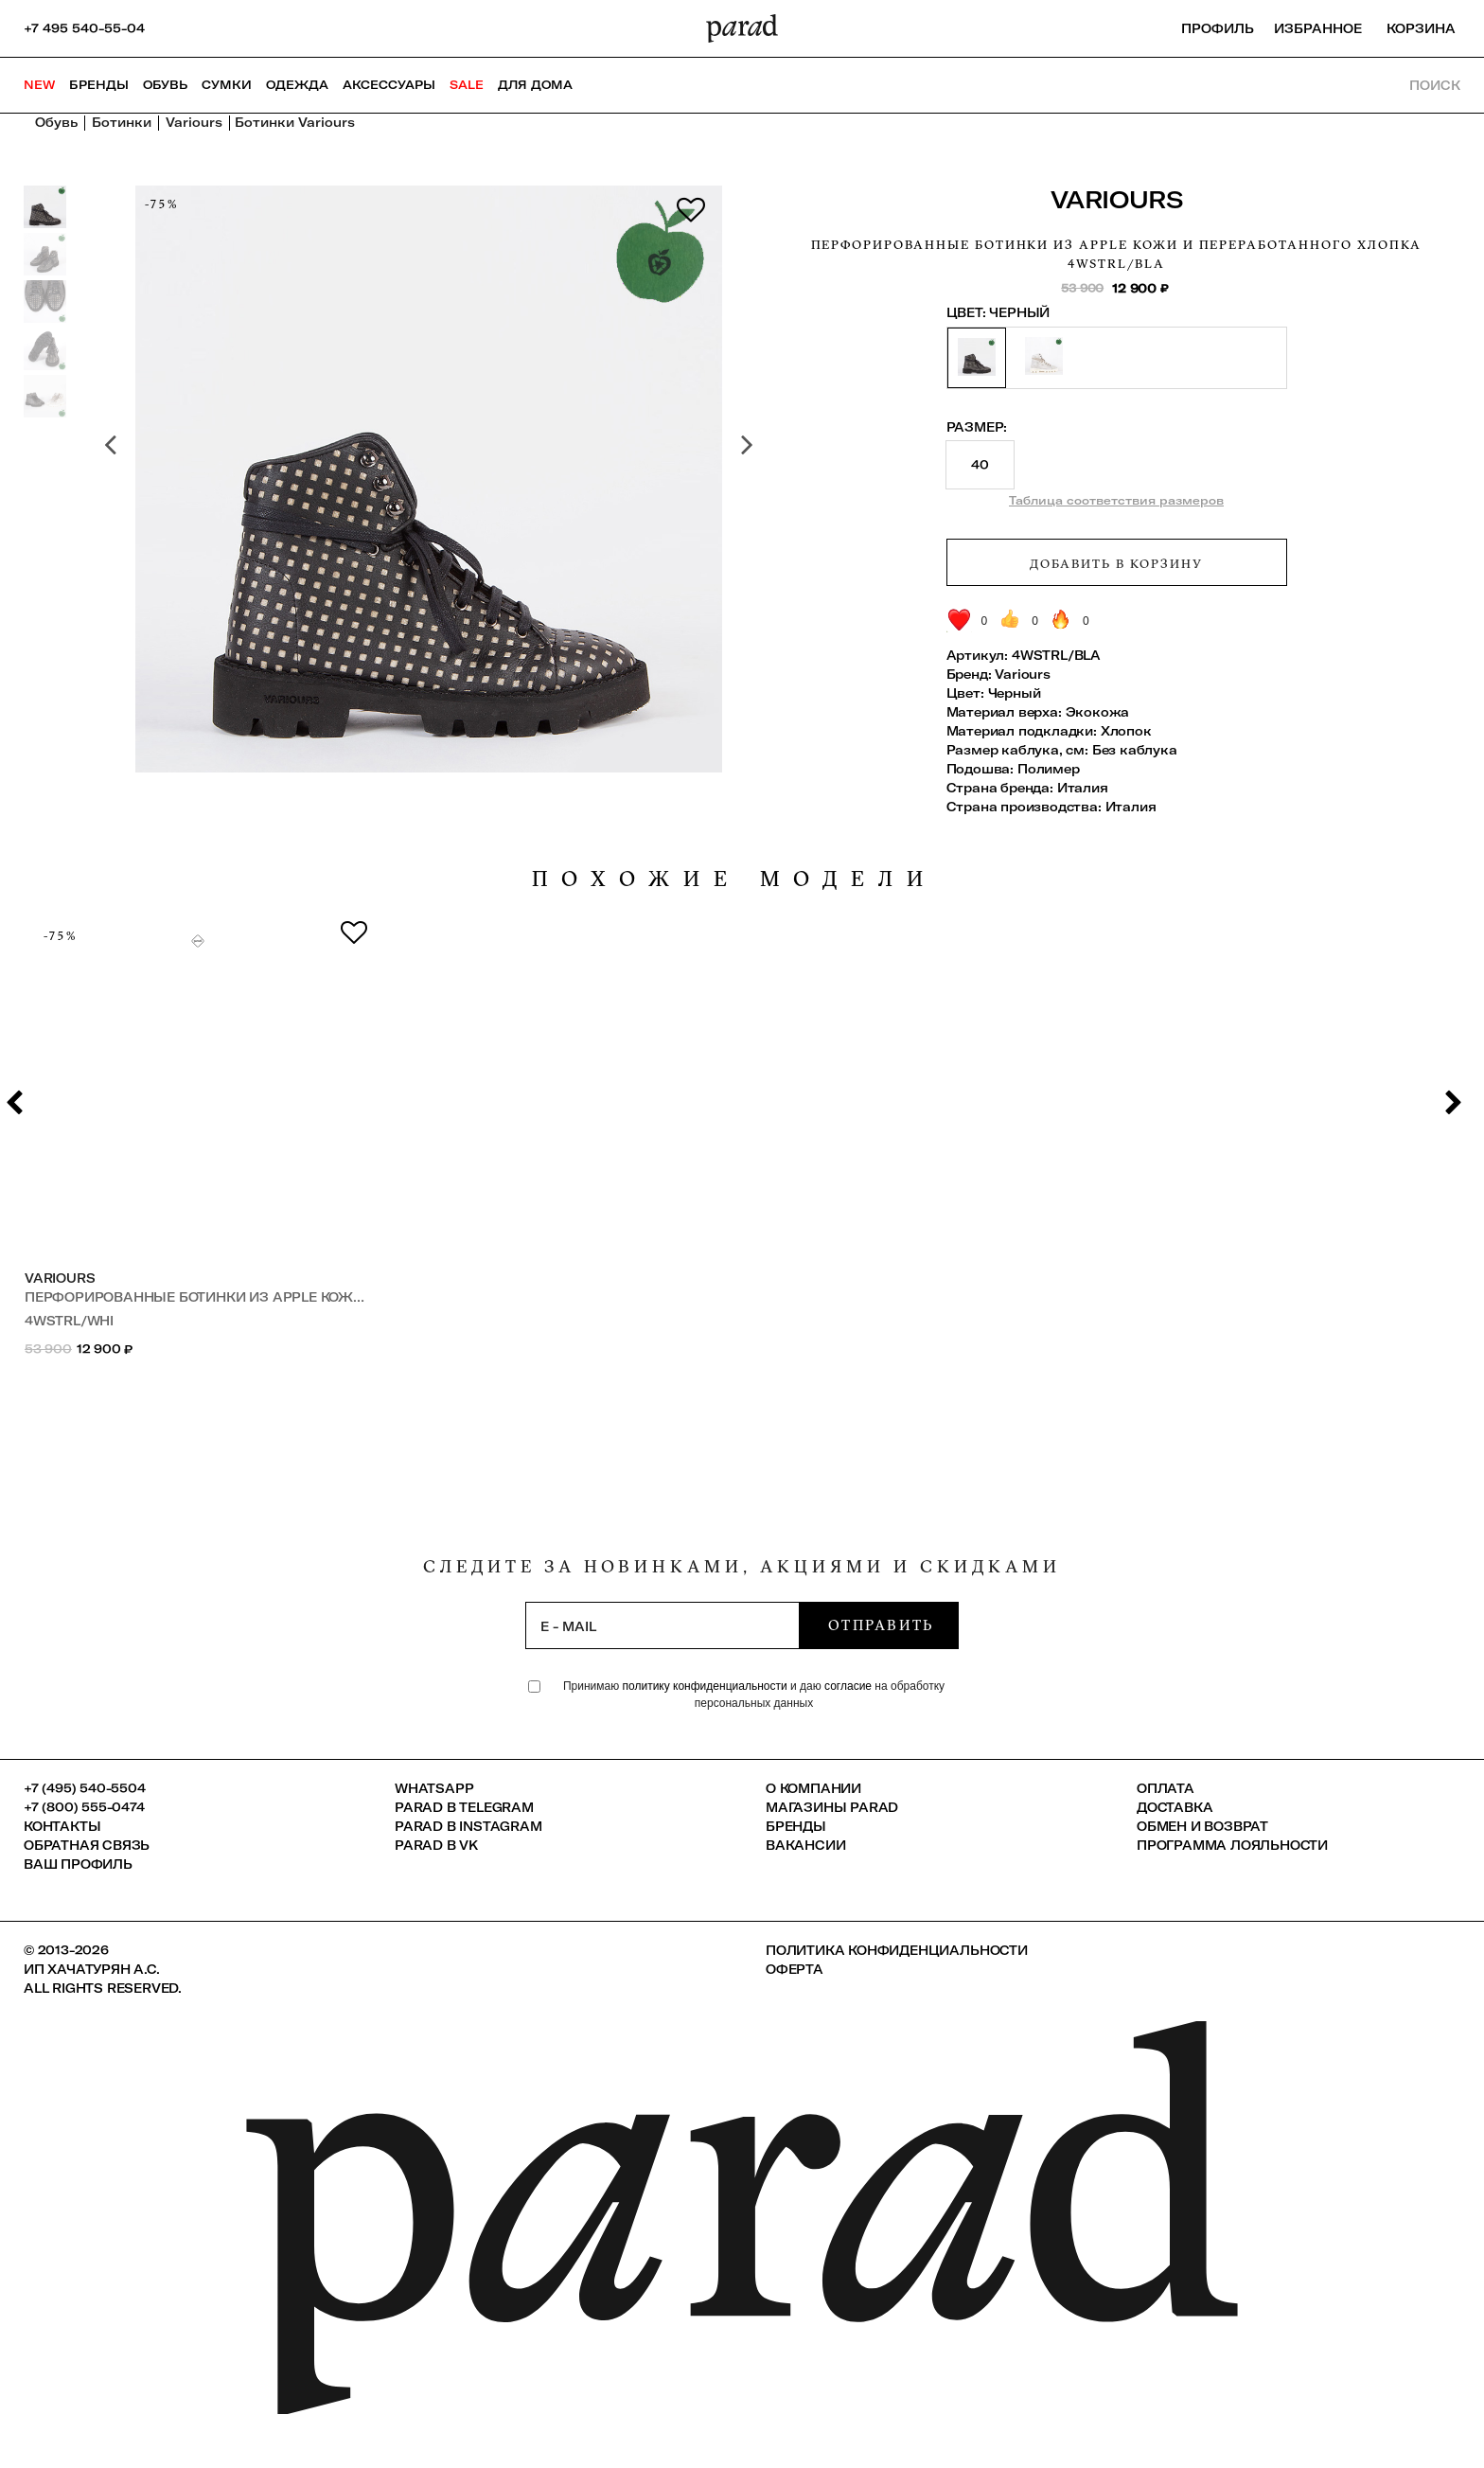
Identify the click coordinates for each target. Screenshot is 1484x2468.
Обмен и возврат (1202, 1826)
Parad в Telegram (464, 1807)
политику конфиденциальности (706, 1686)
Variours (1117, 199)
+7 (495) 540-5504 (85, 1788)
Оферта (794, 1969)
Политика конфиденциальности (897, 1950)
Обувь (165, 85)
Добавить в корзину (1116, 563)
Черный (1014, 693)
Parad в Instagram (468, 1826)
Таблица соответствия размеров (1116, 500)
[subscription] (662, 1625)
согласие (848, 1686)
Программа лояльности (1232, 1845)
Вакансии (805, 1845)
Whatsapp (434, 1788)
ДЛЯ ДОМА (535, 85)
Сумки (227, 85)
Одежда (297, 85)
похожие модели (734, 879)
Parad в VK (436, 1845)
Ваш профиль (78, 1864)
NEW (39, 85)
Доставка (1174, 1807)
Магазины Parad (832, 1807)
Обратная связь (87, 1845)
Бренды (99, 85)
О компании (813, 1788)
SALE (467, 85)
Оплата (1165, 1788)
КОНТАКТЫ (62, 1826)
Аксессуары (389, 85)
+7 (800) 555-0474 (84, 1807)
